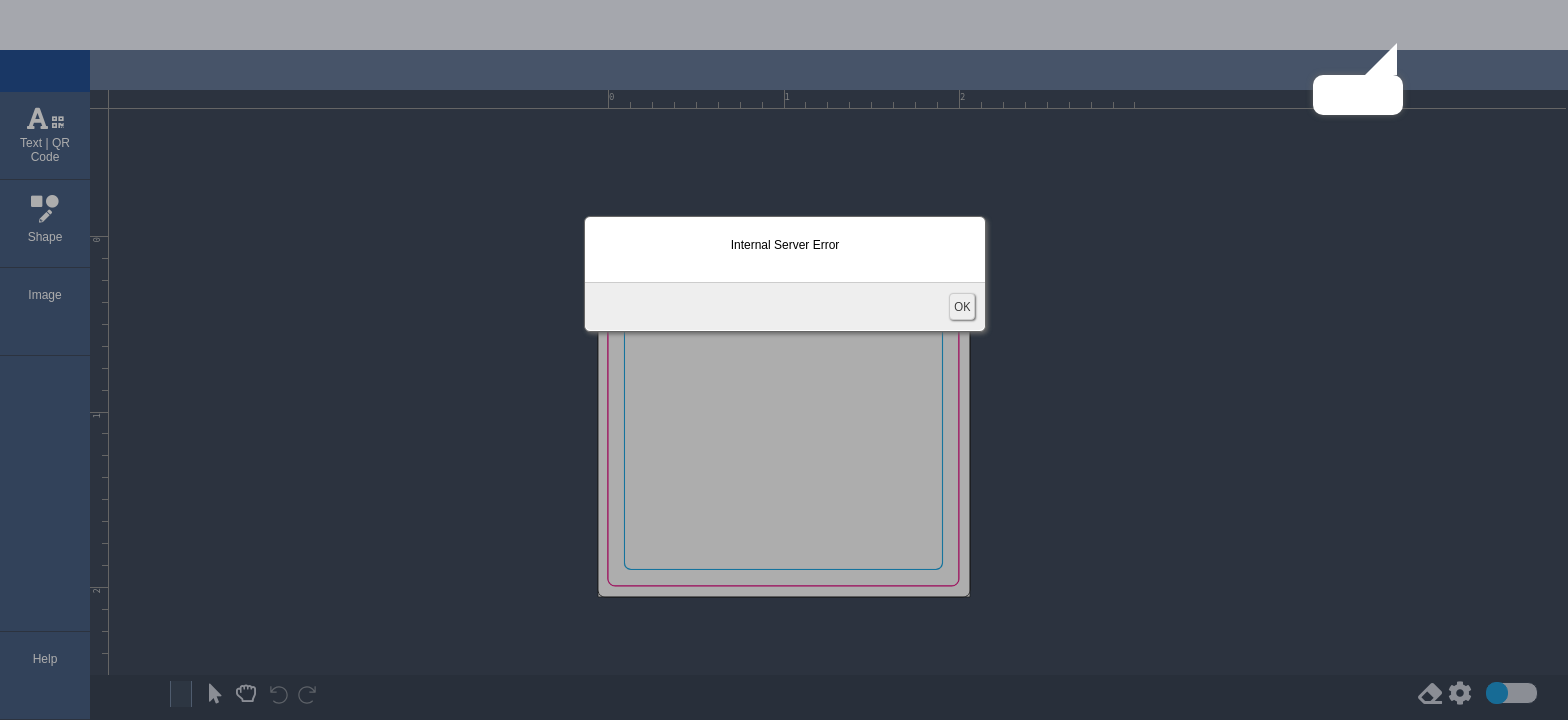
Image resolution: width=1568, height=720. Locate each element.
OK (962, 306)
